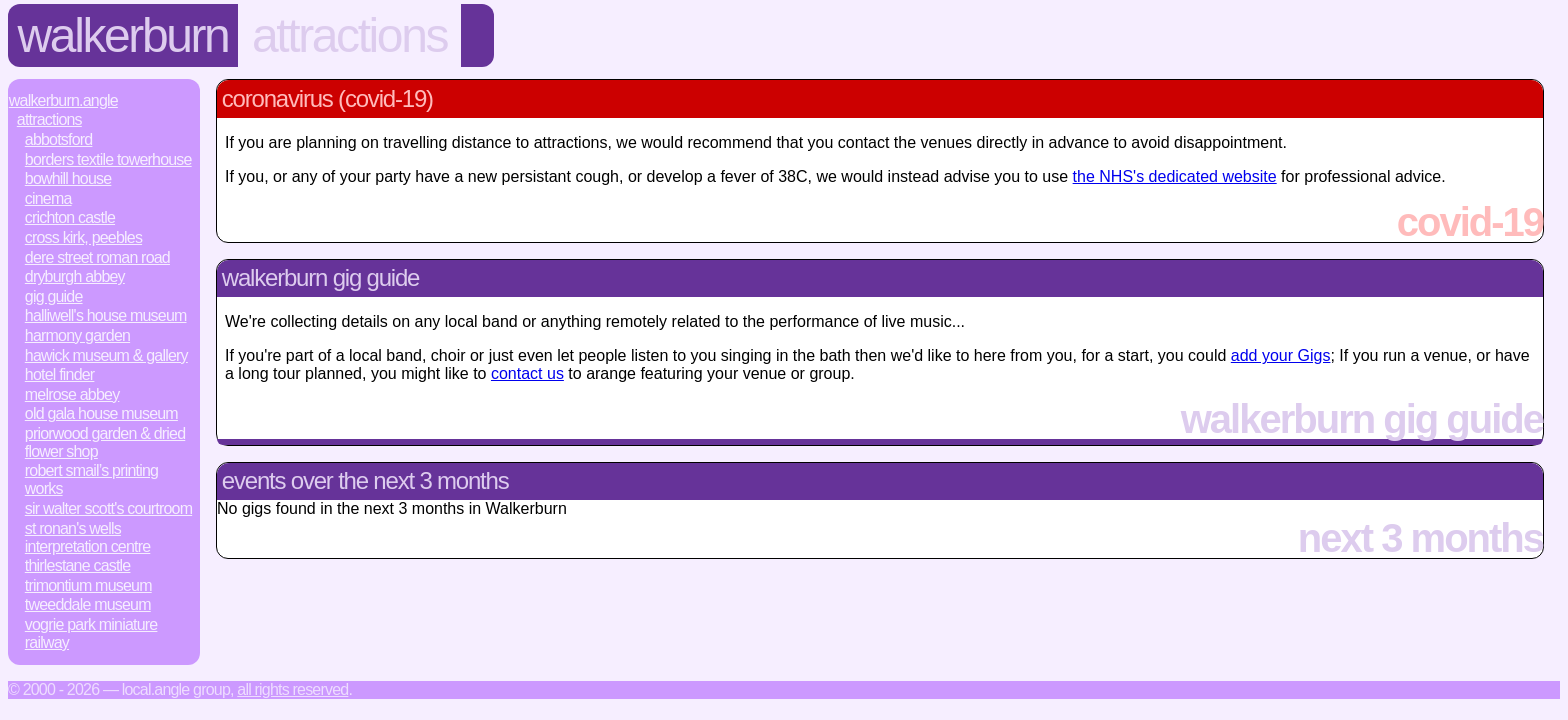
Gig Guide (54, 296)
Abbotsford (59, 139)
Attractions (349, 35)
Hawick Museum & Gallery (106, 355)
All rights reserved (292, 689)
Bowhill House (68, 178)
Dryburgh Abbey (75, 276)
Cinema (48, 198)
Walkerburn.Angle (63, 100)
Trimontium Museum (88, 585)
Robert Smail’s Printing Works (91, 479)
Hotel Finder (60, 374)
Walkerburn (123, 35)
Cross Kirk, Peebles (83, 237)
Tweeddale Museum (88, 604)
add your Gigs (1281, 355)
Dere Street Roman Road (97, 257)
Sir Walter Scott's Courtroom (108, 508)
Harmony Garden (77, 335)
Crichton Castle (70, 217)
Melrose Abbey (72, 394)
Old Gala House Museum (101, 413)
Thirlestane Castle (78, 565)
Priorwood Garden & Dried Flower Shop (105, 442)
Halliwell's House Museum (106, 315)
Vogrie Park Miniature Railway (91, 633)
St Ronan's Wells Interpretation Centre (88, 537)
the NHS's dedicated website (1175, 176)
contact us (527, 373)
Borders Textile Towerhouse (108, 159)
